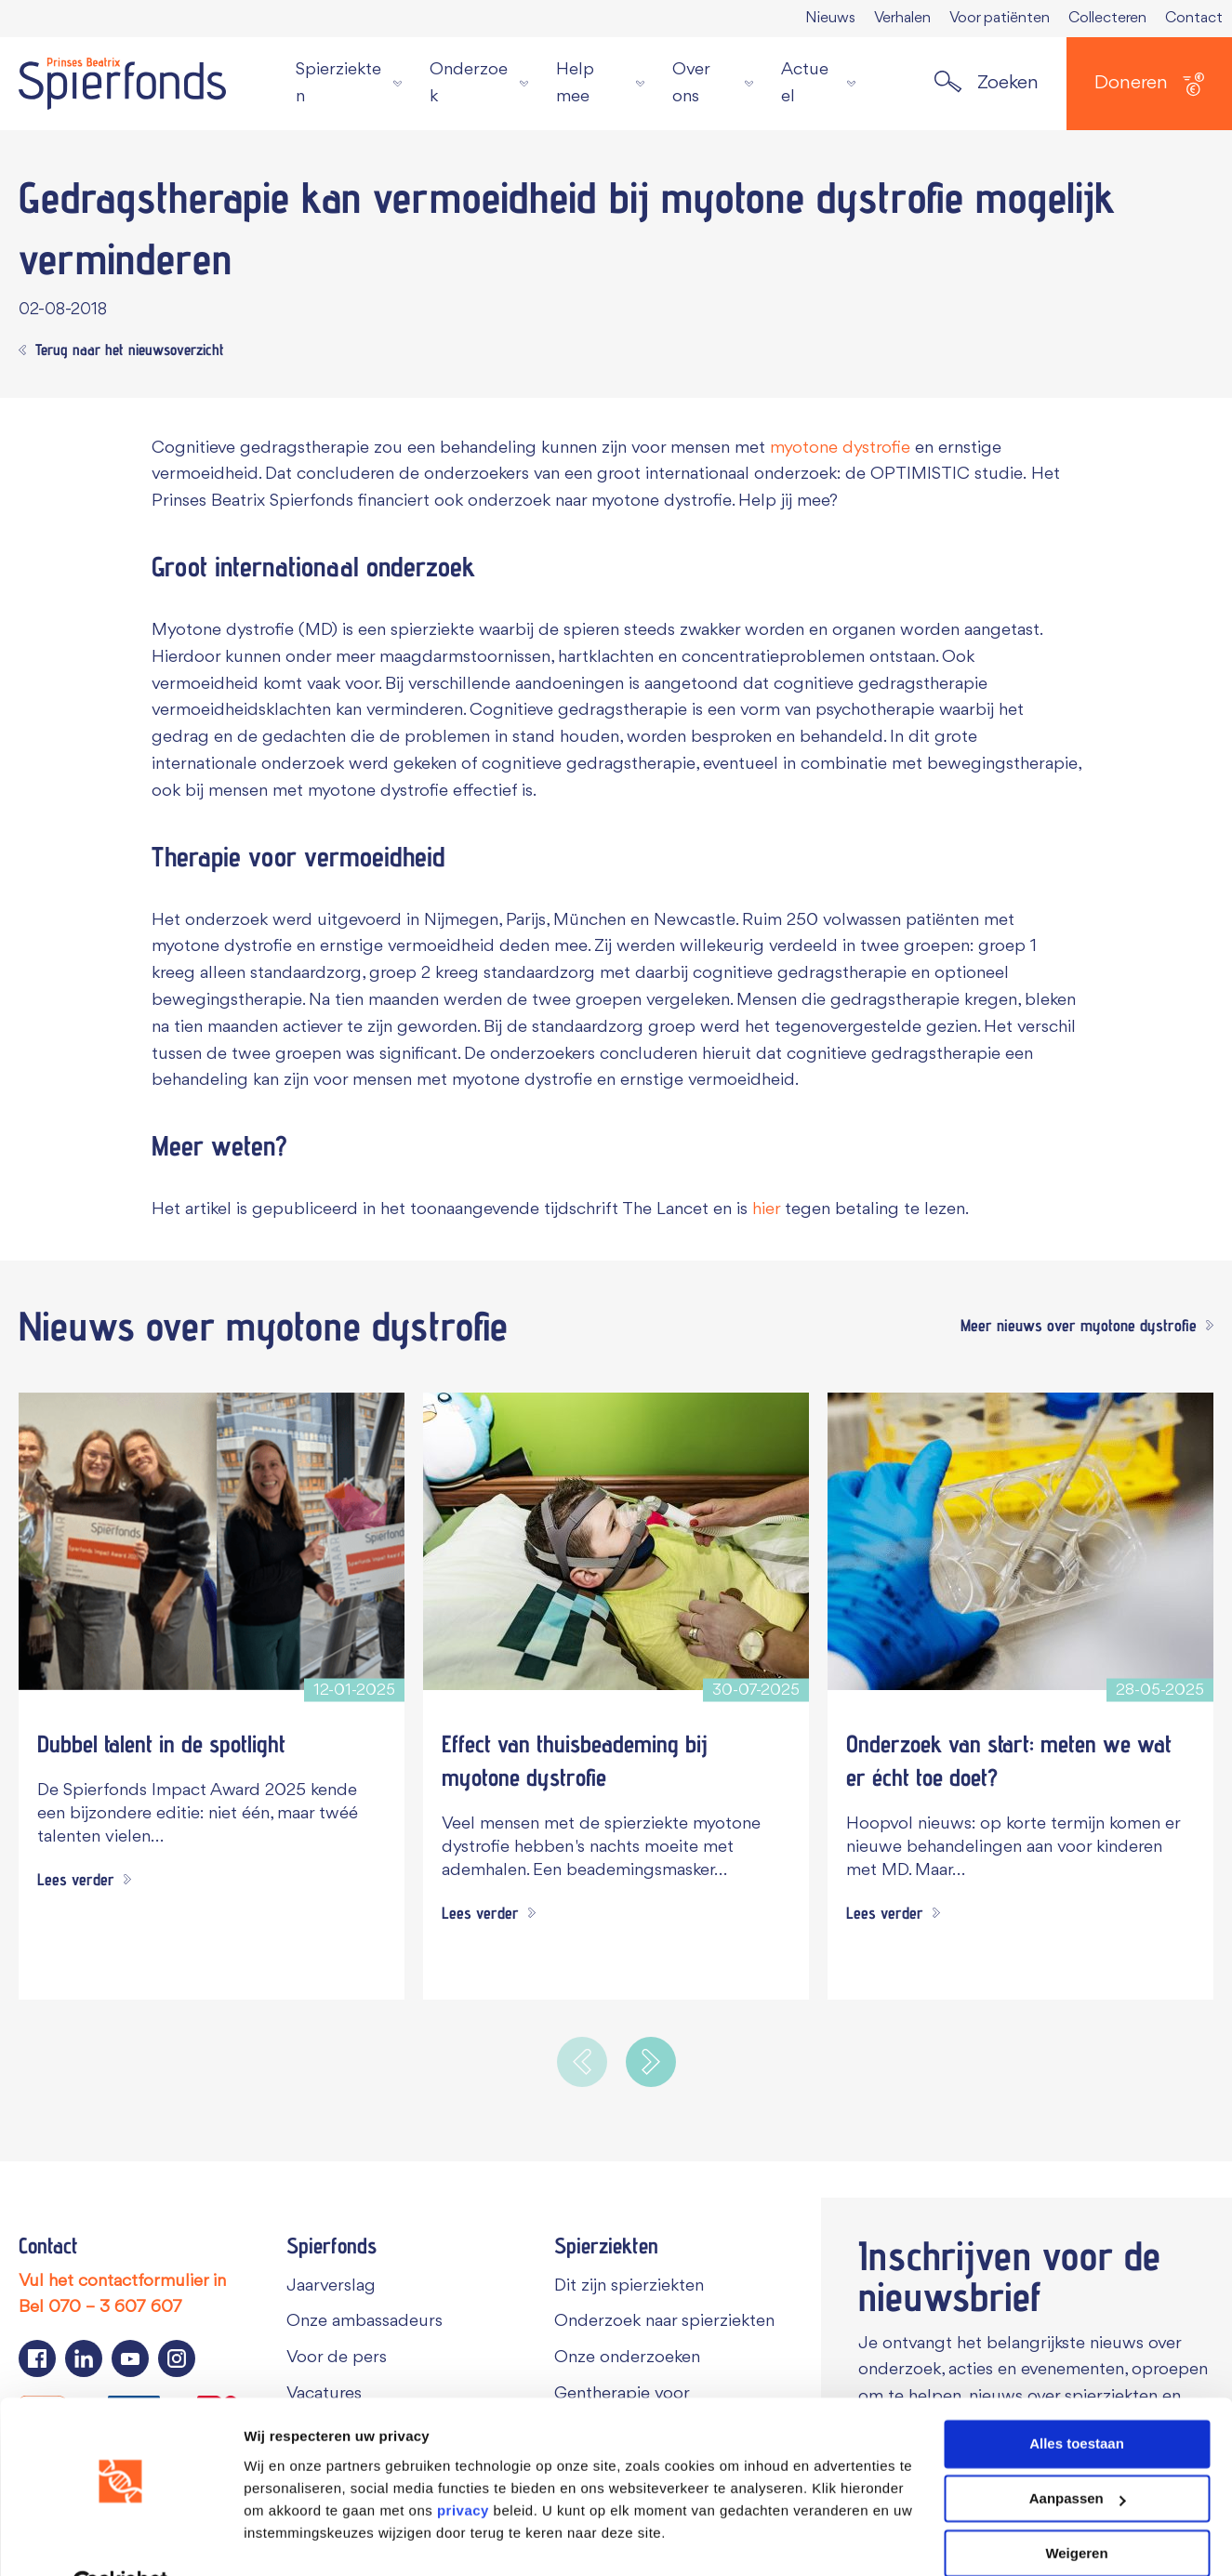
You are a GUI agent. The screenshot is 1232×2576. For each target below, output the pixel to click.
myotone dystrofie (840, 448)
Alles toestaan (1076, 2400)
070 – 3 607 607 (115, 2308)
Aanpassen (1077, 2455)
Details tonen (288, 2539)
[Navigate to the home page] (122, 83)
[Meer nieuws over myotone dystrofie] (1082, 1326)
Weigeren (1076, 2509)
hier (766, 1209)
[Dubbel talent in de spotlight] (211, 1541)
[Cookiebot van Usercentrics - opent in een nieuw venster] (120, 2540)
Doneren (1149, 84)
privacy (463, 2466)
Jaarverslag (331, 2286)
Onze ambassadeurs (364, 2322)
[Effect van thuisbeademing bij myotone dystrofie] (616, 1541)
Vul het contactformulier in (122, 2281)
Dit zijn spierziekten (629, 2286)
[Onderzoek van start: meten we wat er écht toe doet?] (1020, 1541)
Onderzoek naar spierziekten (664, 2322)
